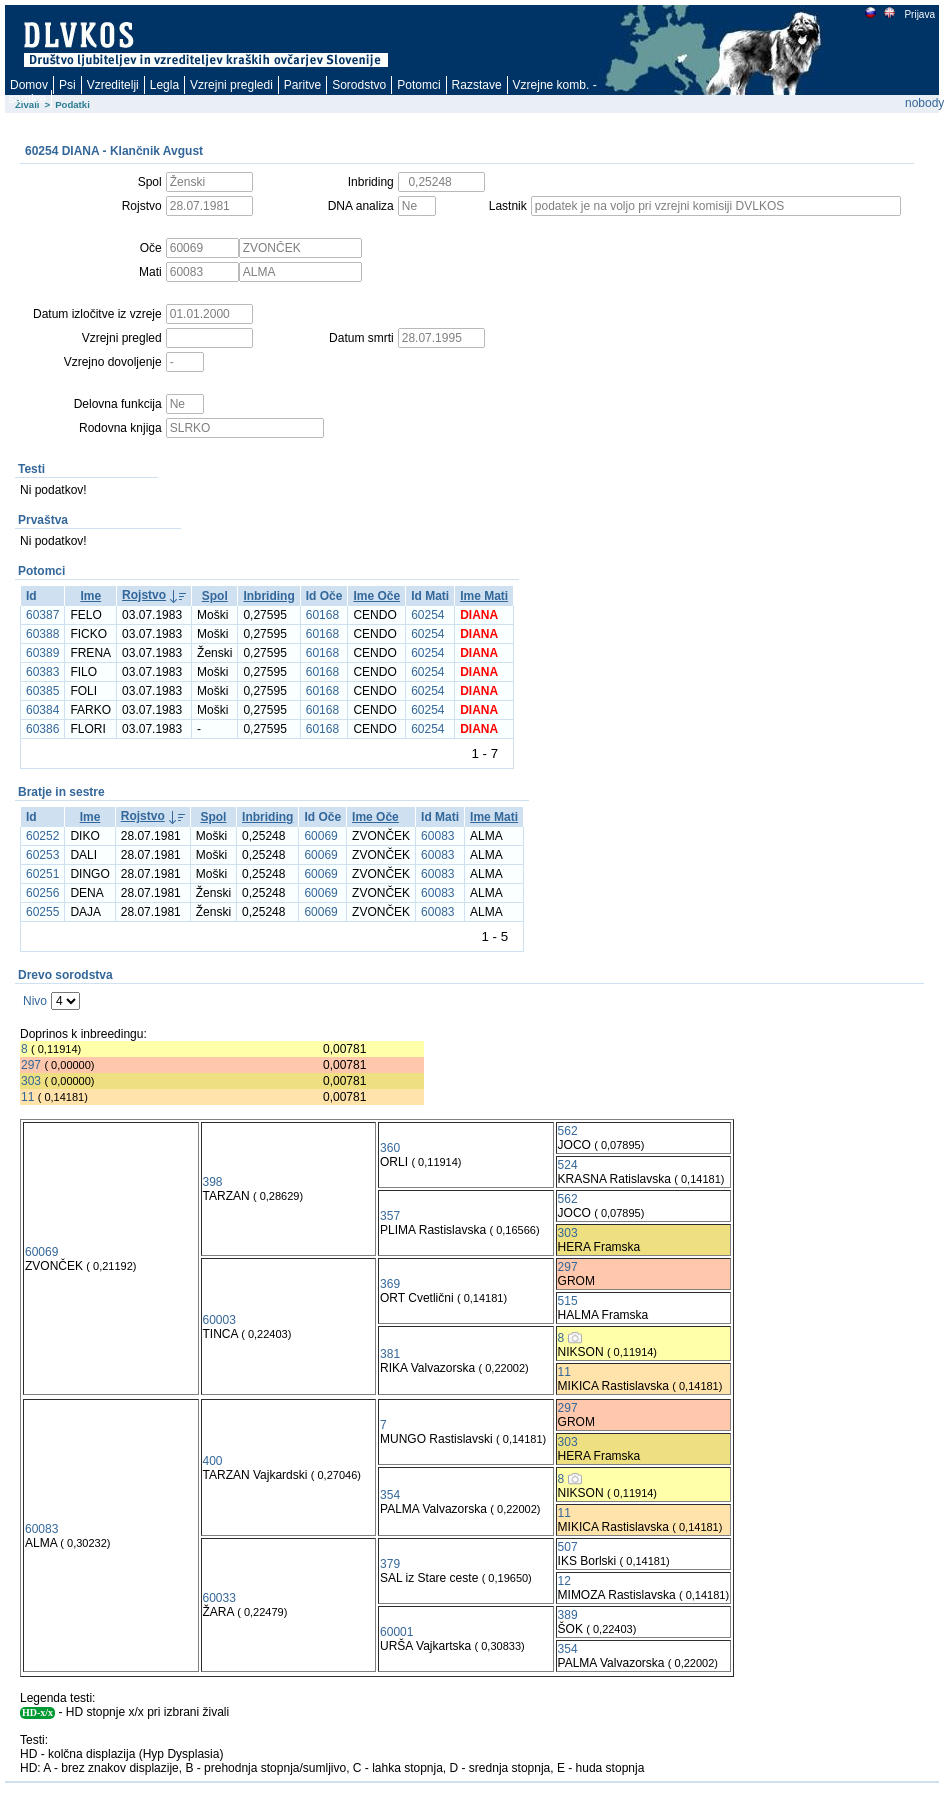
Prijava (919, 14)
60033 (219, 1598)
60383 (42, 672)
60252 (42, 836)
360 (390, 1148)
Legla (164, 85)
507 (568, 1547)
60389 (42, 653)
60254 (427, 615)
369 (390, 1284)
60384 (42, 710)
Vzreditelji (113, 85)
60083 (437, 836)
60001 (396, 1632)
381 (390, 1354)
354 (390, 1495)
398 (213, 1182)
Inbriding (268, 596)
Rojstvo (144, 595)
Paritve (302, 85)
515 (568, 1301)
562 (568, 1131)
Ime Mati (484, 596)
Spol (215, 596)
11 (27, 1097)
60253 (42, 855)
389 (568, 1615)
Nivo (35, 1001)
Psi (67, 85)
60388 (42, 634)
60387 (42, 615)
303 (31, 1081)
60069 (320, 836)
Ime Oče (376, 596)
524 (568, 1165)
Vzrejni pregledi (231, 85)
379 (390, 1564)
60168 (322, 615)
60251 (42, 874)
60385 (42, 691)
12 (564, 1581)
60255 (42, 912)
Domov (29, 85)
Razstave (477, 85)
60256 (42, 893)
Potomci (418, 85)
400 (213, 1461)
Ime (90, 596)
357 (390, 1216)
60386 (42, 729)
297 (31, 1065)
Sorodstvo (359, 85)
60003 (219, 1320)
